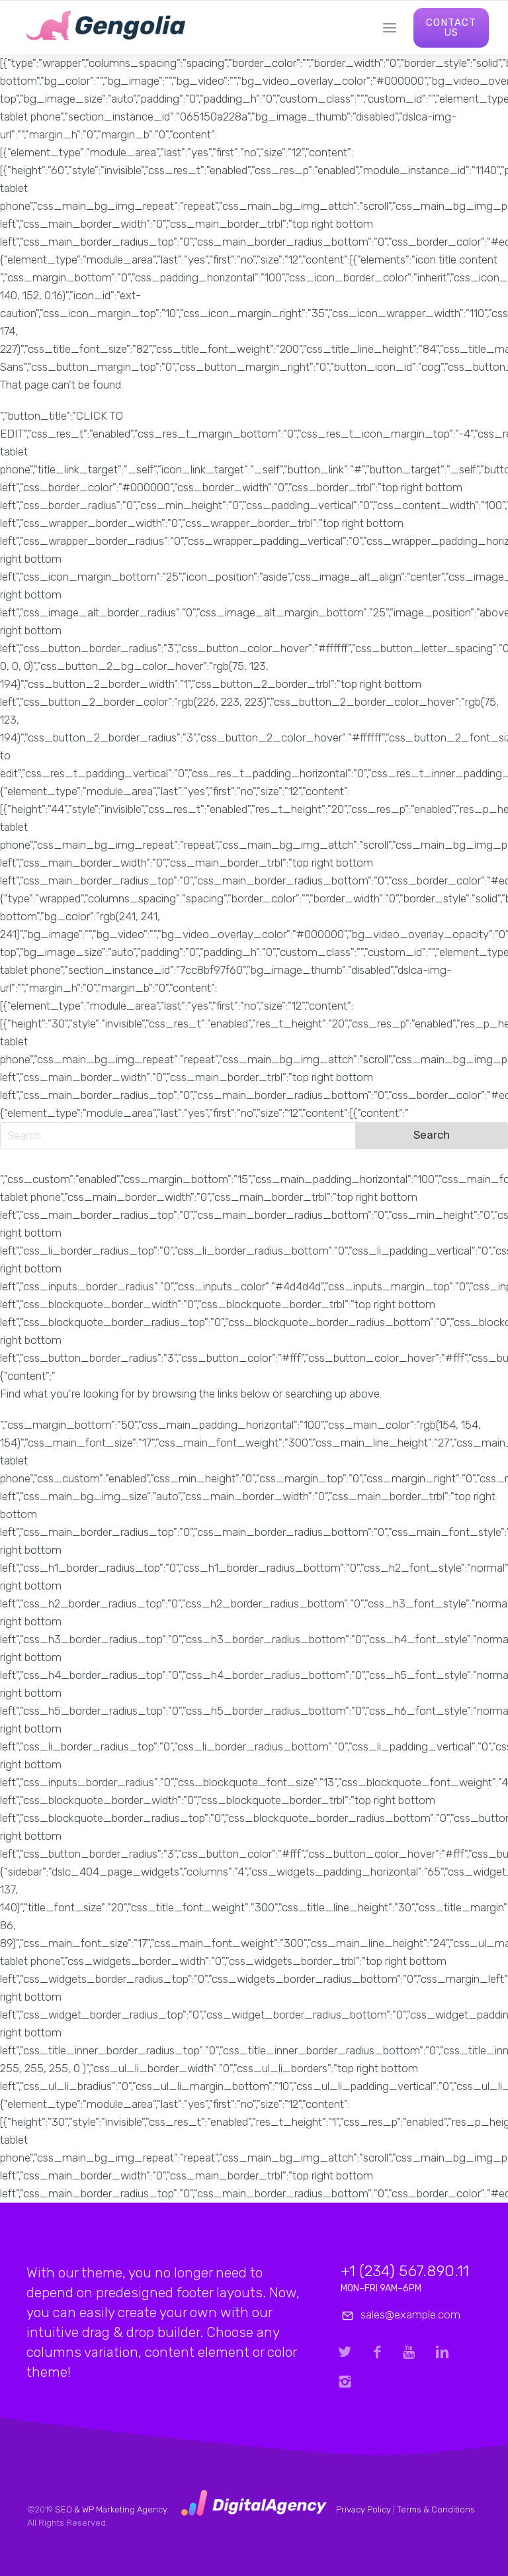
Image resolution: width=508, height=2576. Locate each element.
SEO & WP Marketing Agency (111, 2509)
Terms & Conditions (436, 2509)
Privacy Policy (363, 2509)
